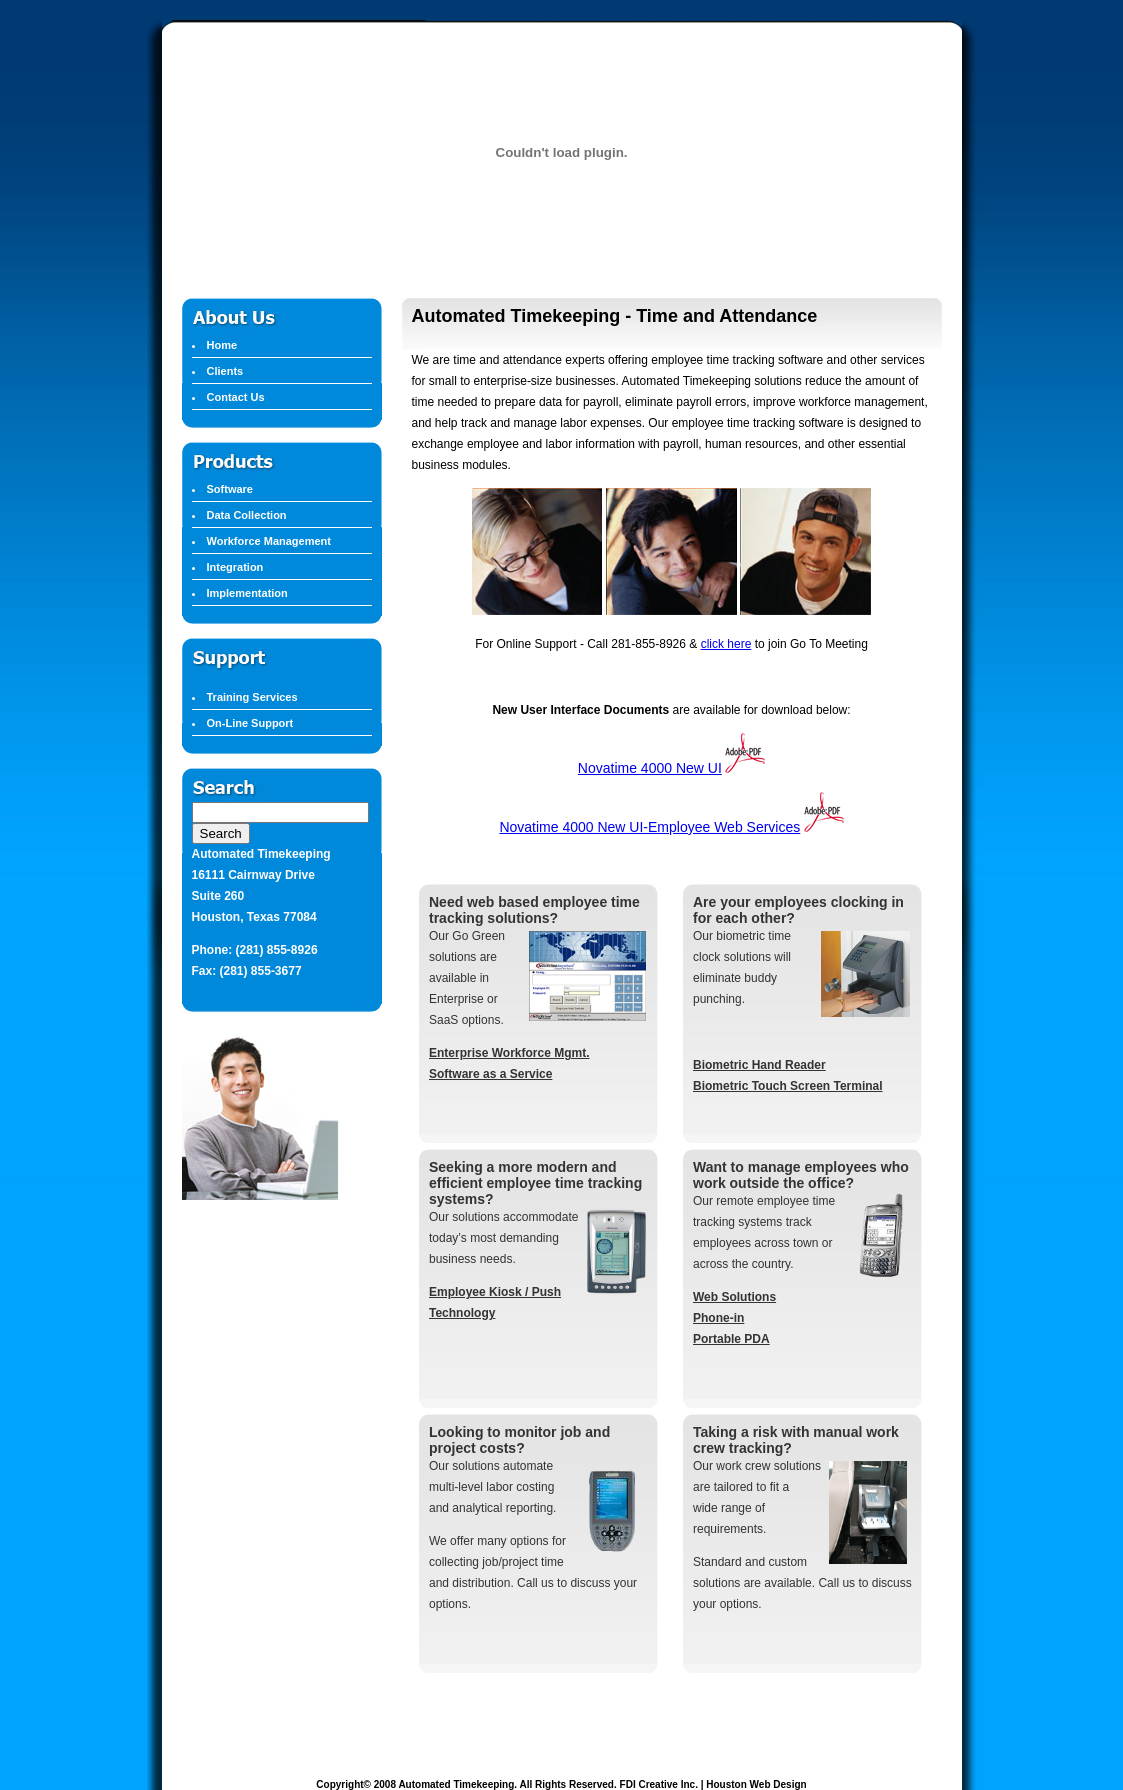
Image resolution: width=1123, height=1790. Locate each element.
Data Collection (247, 515)
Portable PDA (731, 1339)
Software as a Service (490, 1074)
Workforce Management (269, 541)
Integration (235, 567)
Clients (225, 371)
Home (222, 345)
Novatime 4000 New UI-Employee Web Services (649, 827)
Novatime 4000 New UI (650, 768)
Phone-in (718, 1318)
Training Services (252, 697)
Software (230, 489)
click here (726, 644)
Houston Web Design (756, 1784)
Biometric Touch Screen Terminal (788, 1086)
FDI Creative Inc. (659, 1784)
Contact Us (236, 397)
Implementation (247, 593)
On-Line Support (250, 723)
